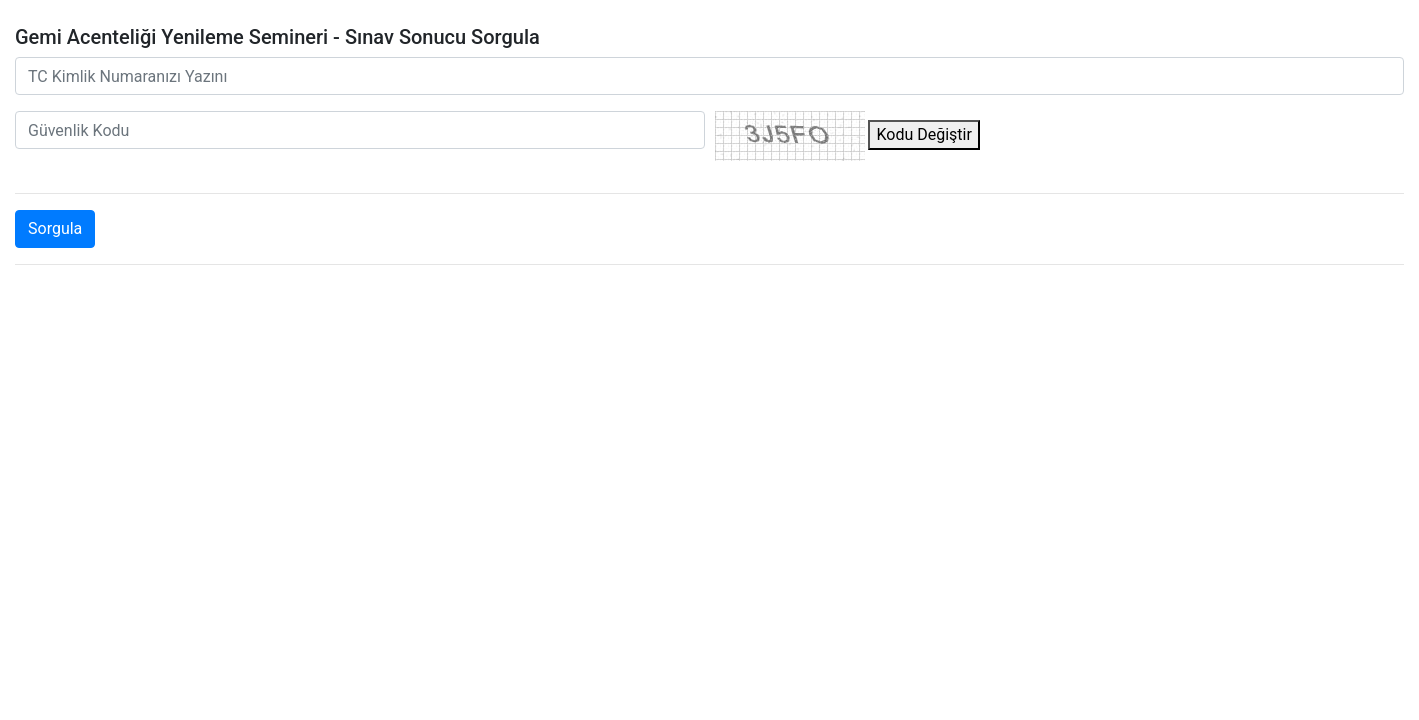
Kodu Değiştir (923, 134)
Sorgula (55, 228)
